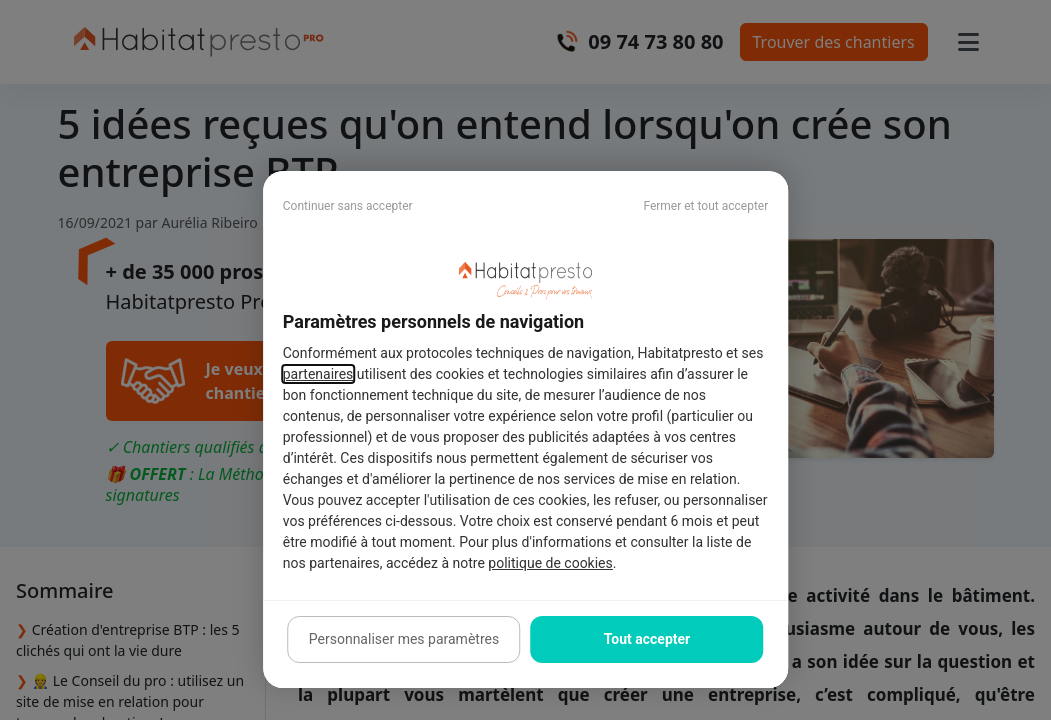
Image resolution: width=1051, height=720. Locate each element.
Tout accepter (647, 639)
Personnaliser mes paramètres (404, 639)
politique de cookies (550, 563)
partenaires (318, 374)
